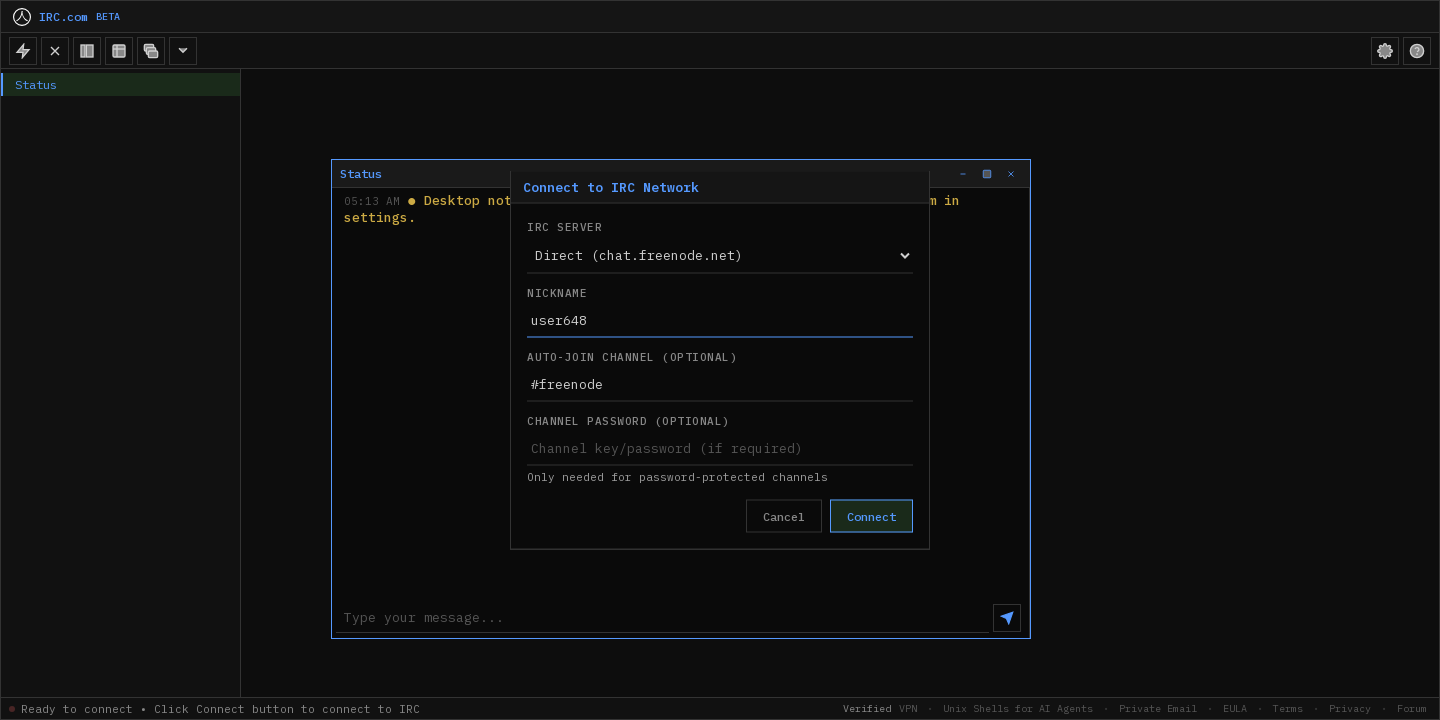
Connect (871, 516)
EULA (1235, 708)
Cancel (784, 516)
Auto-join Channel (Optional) (632, 357)
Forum (1412, 708)
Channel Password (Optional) (628, 421)
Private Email (1158, 708)
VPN (908, 708)
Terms (1288, 708)
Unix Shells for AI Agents (1018, 708)
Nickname (557, 293)
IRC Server (564, 227)
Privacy (1350, 708)
